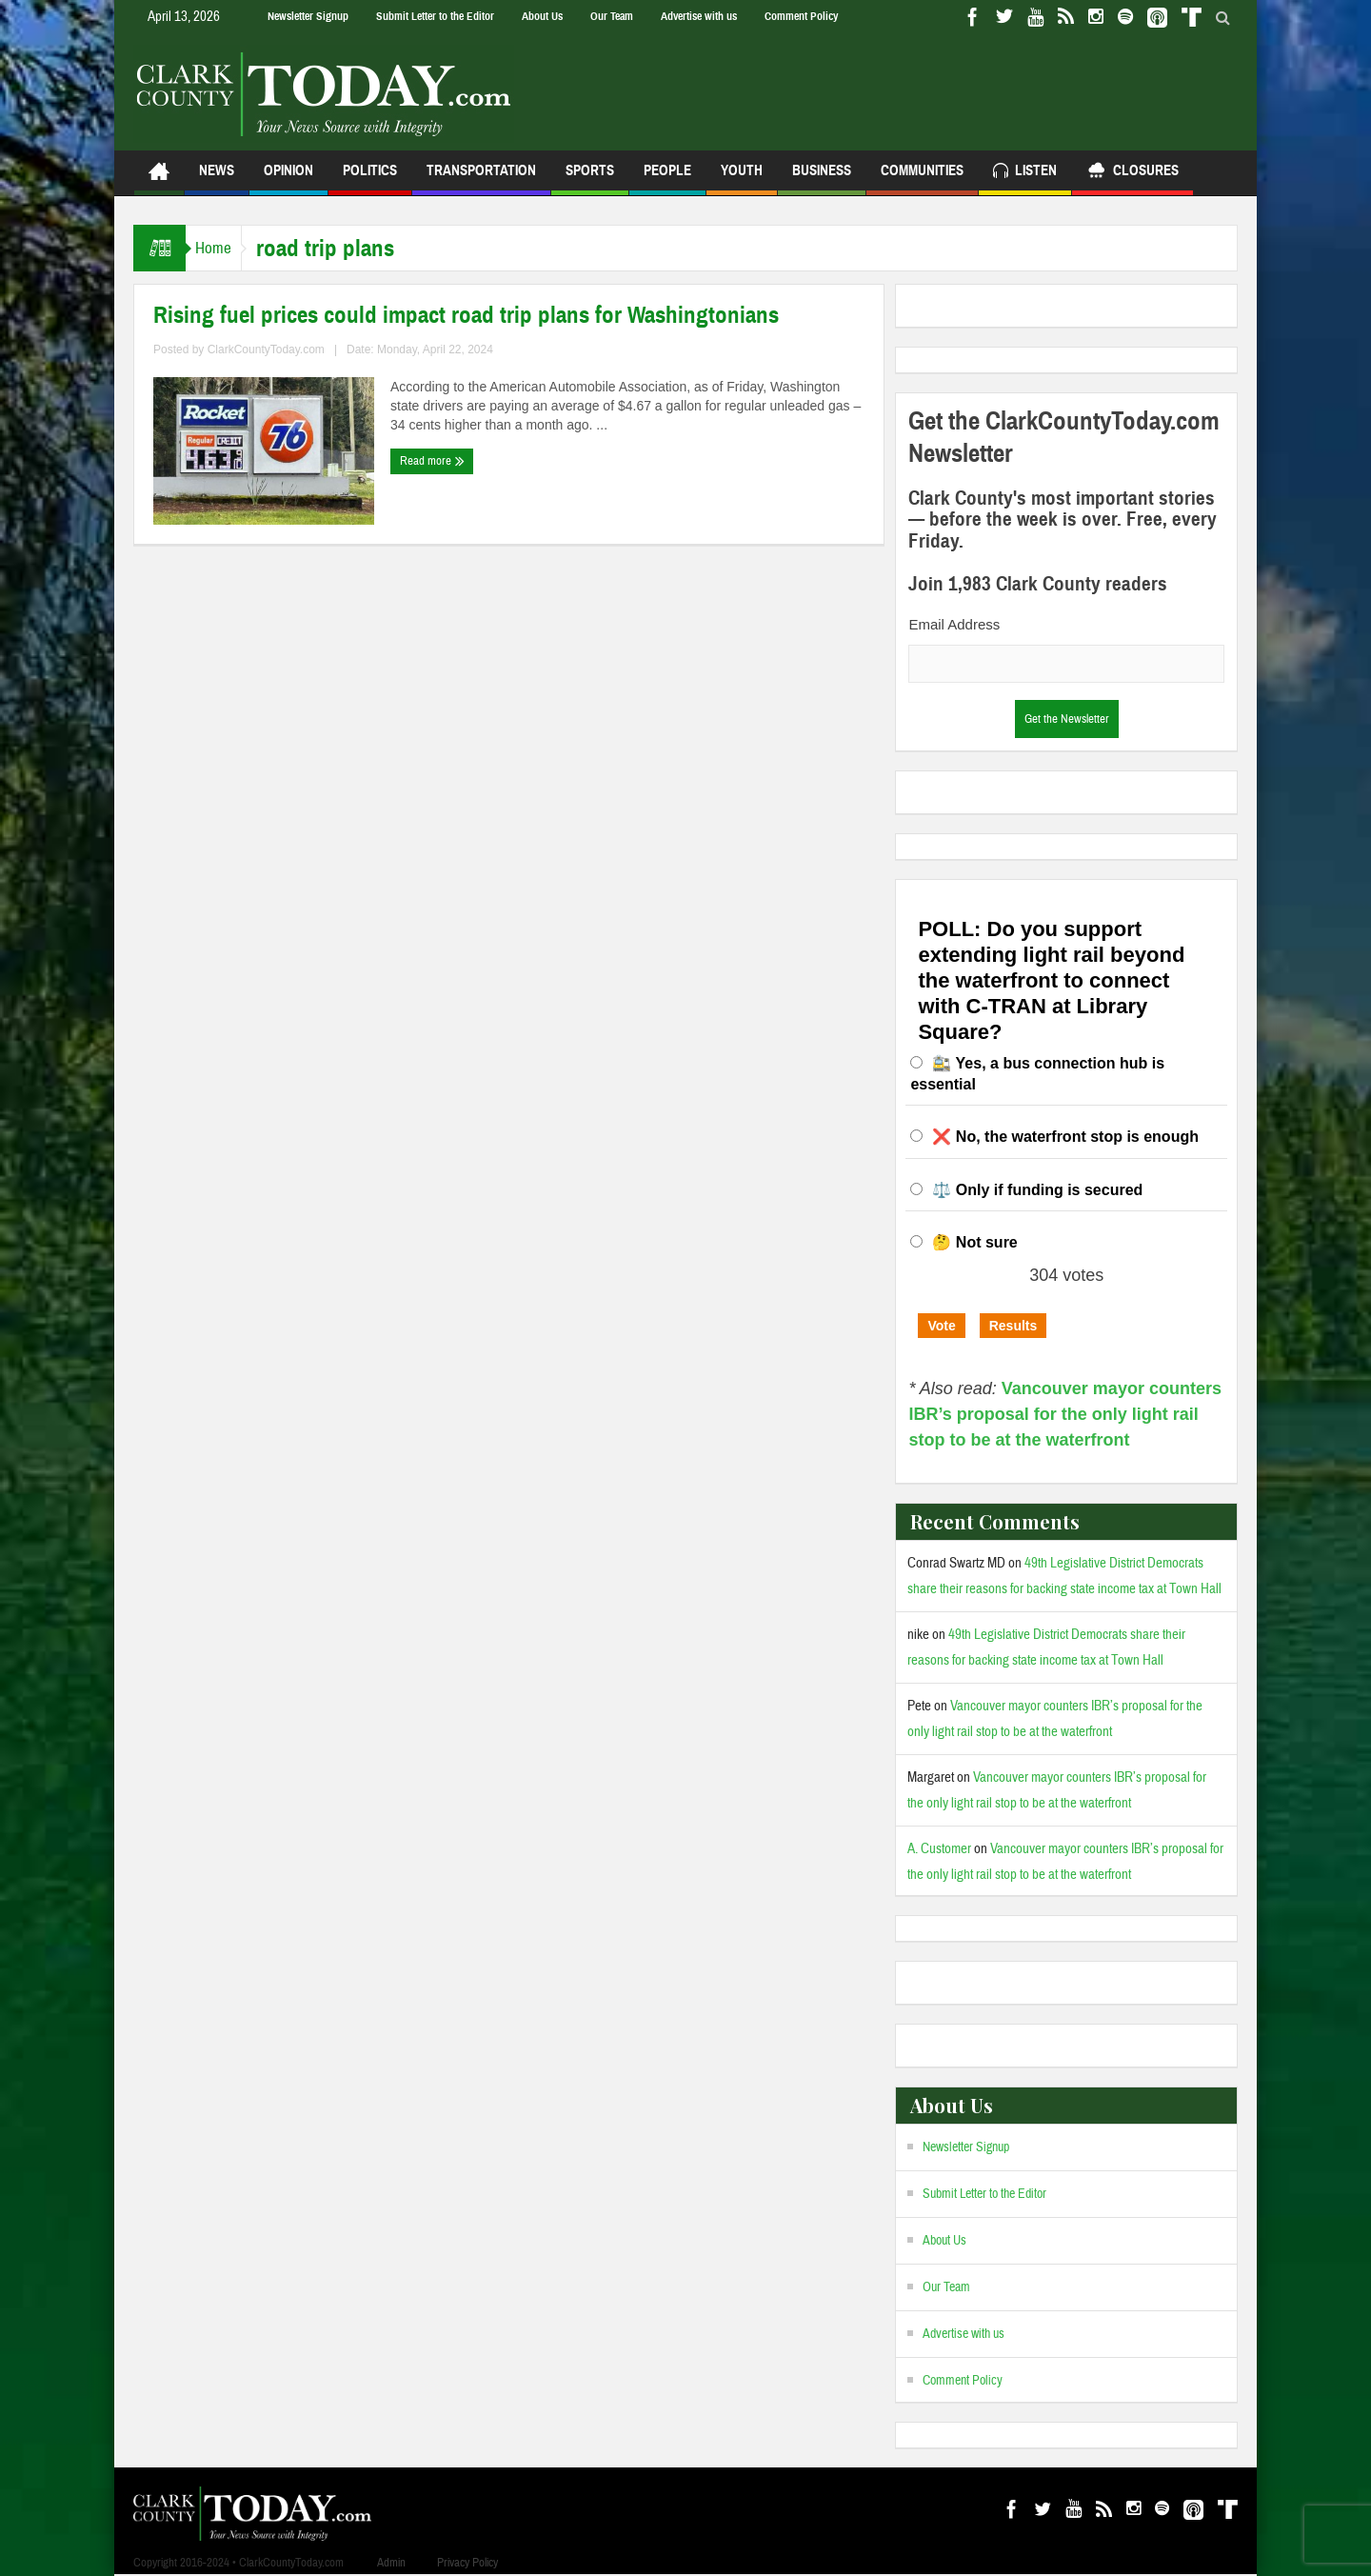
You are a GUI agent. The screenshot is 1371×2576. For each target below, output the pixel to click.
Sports (589, 178)
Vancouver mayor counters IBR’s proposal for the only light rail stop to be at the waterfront (1065, 1414)
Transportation (481, 178)
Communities (922, 178)
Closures (1132, 172)
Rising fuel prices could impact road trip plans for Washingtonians (466, 315)
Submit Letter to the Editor (435, 16)
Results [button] (1013, 1325)
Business (821, 178)
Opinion (288, 178)
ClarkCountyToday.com (266, 349)
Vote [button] (941, 1325)
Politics (369, 178)
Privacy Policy (467, 2562)
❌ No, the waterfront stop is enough (1065, 1136)
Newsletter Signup (308, 16)
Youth (741, 178)
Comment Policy (801, 16)
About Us (542, 16)
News (216, 178)
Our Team (611, 16)
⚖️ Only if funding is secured (1037, 1190)
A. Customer (939, 1849)
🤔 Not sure (974, 1242)
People (667, 178)
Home (223, 248)
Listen (1025, 172)
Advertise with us (699, 16)
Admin (391, 2562)
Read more (432, 460)
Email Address (954, 624)
